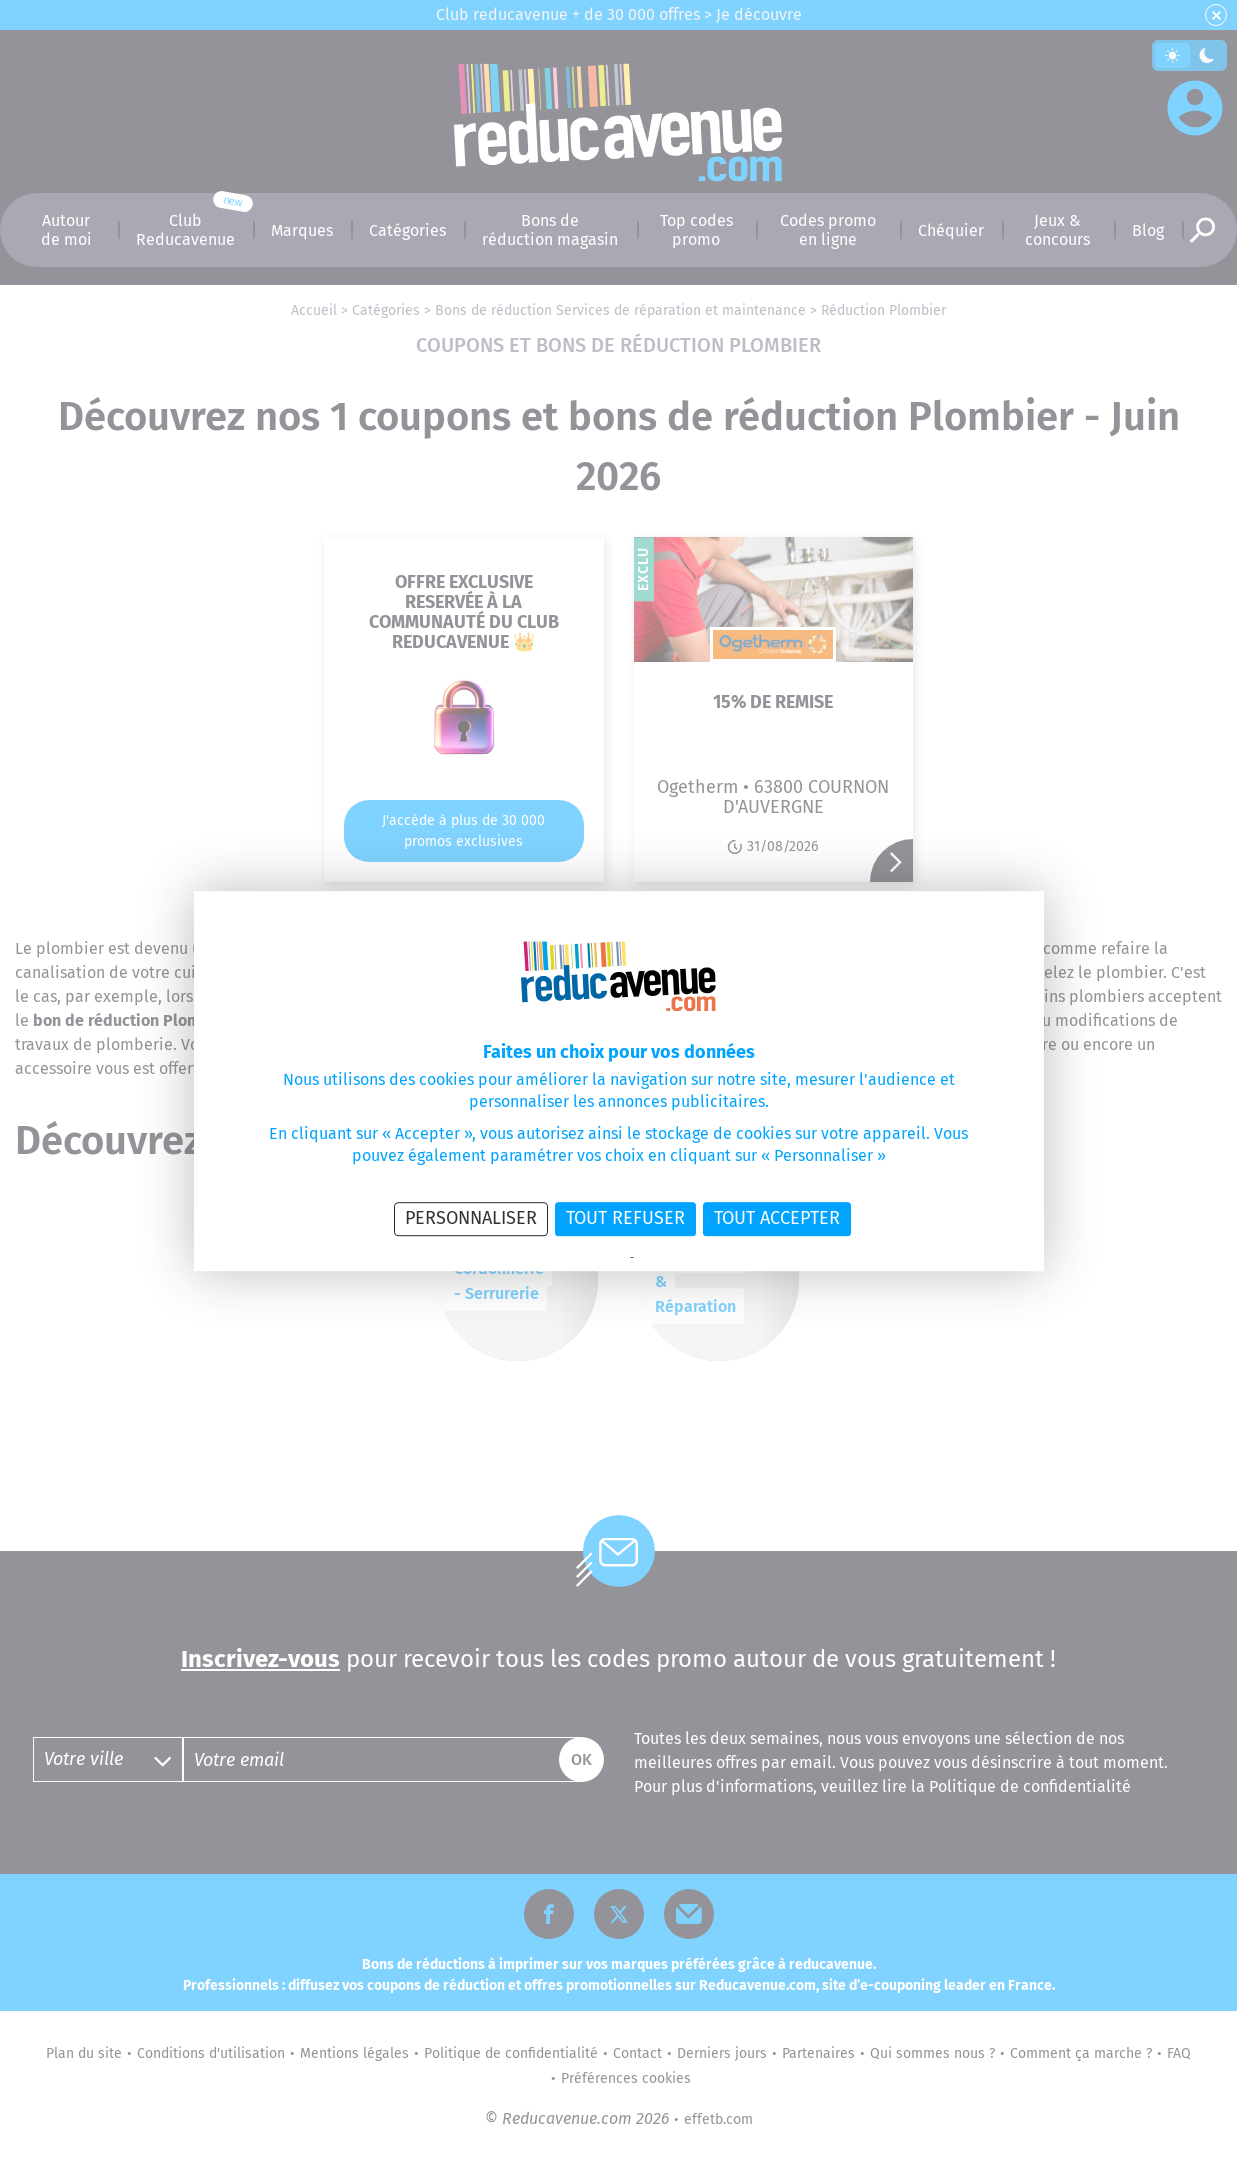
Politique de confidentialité (564, 1258)
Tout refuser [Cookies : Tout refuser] (625, 1218)
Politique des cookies (686, 1258)
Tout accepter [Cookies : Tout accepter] (777, 1218)
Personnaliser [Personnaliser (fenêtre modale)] (471, 1218)
